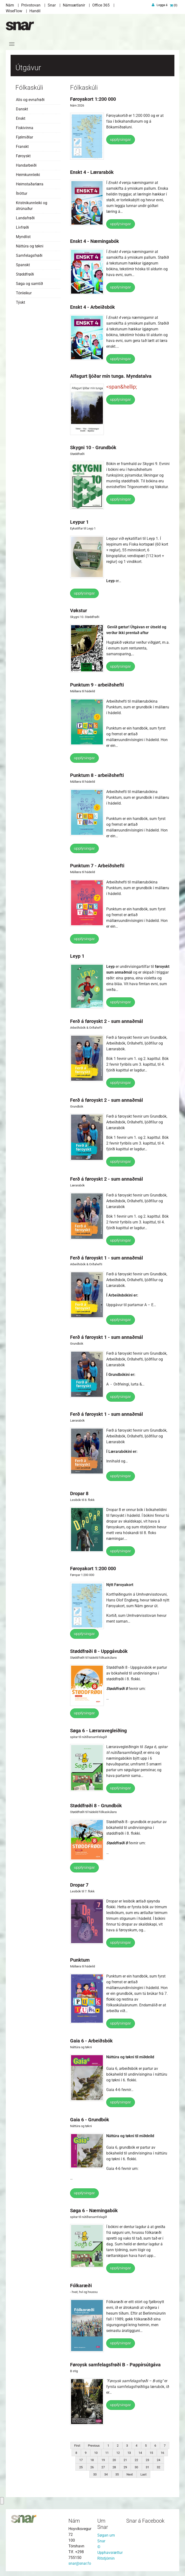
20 (114, 2460)
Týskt (20, 302)
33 (95, 2474)
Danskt (22, 109)
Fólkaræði (81, 2285)
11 (107, 2453)
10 (96, 2453)
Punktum (80, 1960)
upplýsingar (120, 139)
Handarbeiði (26, 165)
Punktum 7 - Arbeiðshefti (97, 866)
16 (162, 2453)
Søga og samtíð (29, 283)
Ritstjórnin (106, 2558)
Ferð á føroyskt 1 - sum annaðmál (106, 1258)
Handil (34, 11)
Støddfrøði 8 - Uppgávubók (99, 1651)
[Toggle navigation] (12, 44)
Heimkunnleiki (28, 174)
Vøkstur (78, 610)
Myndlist (23, 236)
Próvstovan (30, 5)
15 (151, 2453)
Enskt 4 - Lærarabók (92, 172)
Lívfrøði (22, 227)
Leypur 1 (79, 522)
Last (143, 2474)
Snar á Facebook (145, 2521)
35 (117, 2474)
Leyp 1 (77, 956)
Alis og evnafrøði (30, 99)
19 (103, 2460)
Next (129, 2474)
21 (125, 2460)
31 (147, 2467)
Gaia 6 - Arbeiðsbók (91, 2041)
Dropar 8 (79, 1493)
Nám (10, 5)
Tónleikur (24, 293)
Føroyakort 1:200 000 (93, 99)
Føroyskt (23, 156)
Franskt (22, 146)
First (77, 2445)
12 (118, 2453)
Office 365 (101, 5)
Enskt (20, 118)
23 (147, 2460)
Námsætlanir (74, 5)
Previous (94, 2445)
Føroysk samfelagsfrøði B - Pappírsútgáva (115, 2365)
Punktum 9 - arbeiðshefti (97, 685)
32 (158, 2467)
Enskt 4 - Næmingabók (94, 241)
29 (125, 2467)
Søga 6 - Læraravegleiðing (98, 1730)
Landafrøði (25, 218)
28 (114, 2467)
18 (92, 2460)
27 (103, 2467)
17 (81, 2460)
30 (136, 2467)
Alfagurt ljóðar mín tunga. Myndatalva (111, 376)
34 (106, 2474)
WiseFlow (14, 11)
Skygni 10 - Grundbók (93, 447)
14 (140, 2453)
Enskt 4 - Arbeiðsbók (92, 307)
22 (136, 2460)
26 (92, 2467)
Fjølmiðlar (24, 137)
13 (129, 2453)
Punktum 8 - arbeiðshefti (97, 775)
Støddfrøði (25, 274)
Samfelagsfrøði (29, 255)
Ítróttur (21, 193)
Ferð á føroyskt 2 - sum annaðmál (106, 1021)
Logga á (162, 5)
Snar (52, 5)
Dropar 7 (79, 1885)
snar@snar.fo (79, 2563)
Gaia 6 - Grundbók (89, 2120)
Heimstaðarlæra (29, 184)
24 (158, 2460)
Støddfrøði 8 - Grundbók (96, 1805)
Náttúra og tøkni (29, 246)
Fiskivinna (24, 128)
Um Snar (102, 2524)
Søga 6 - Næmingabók (94, 2210)
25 (81, 2467)
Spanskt (23, 265)
